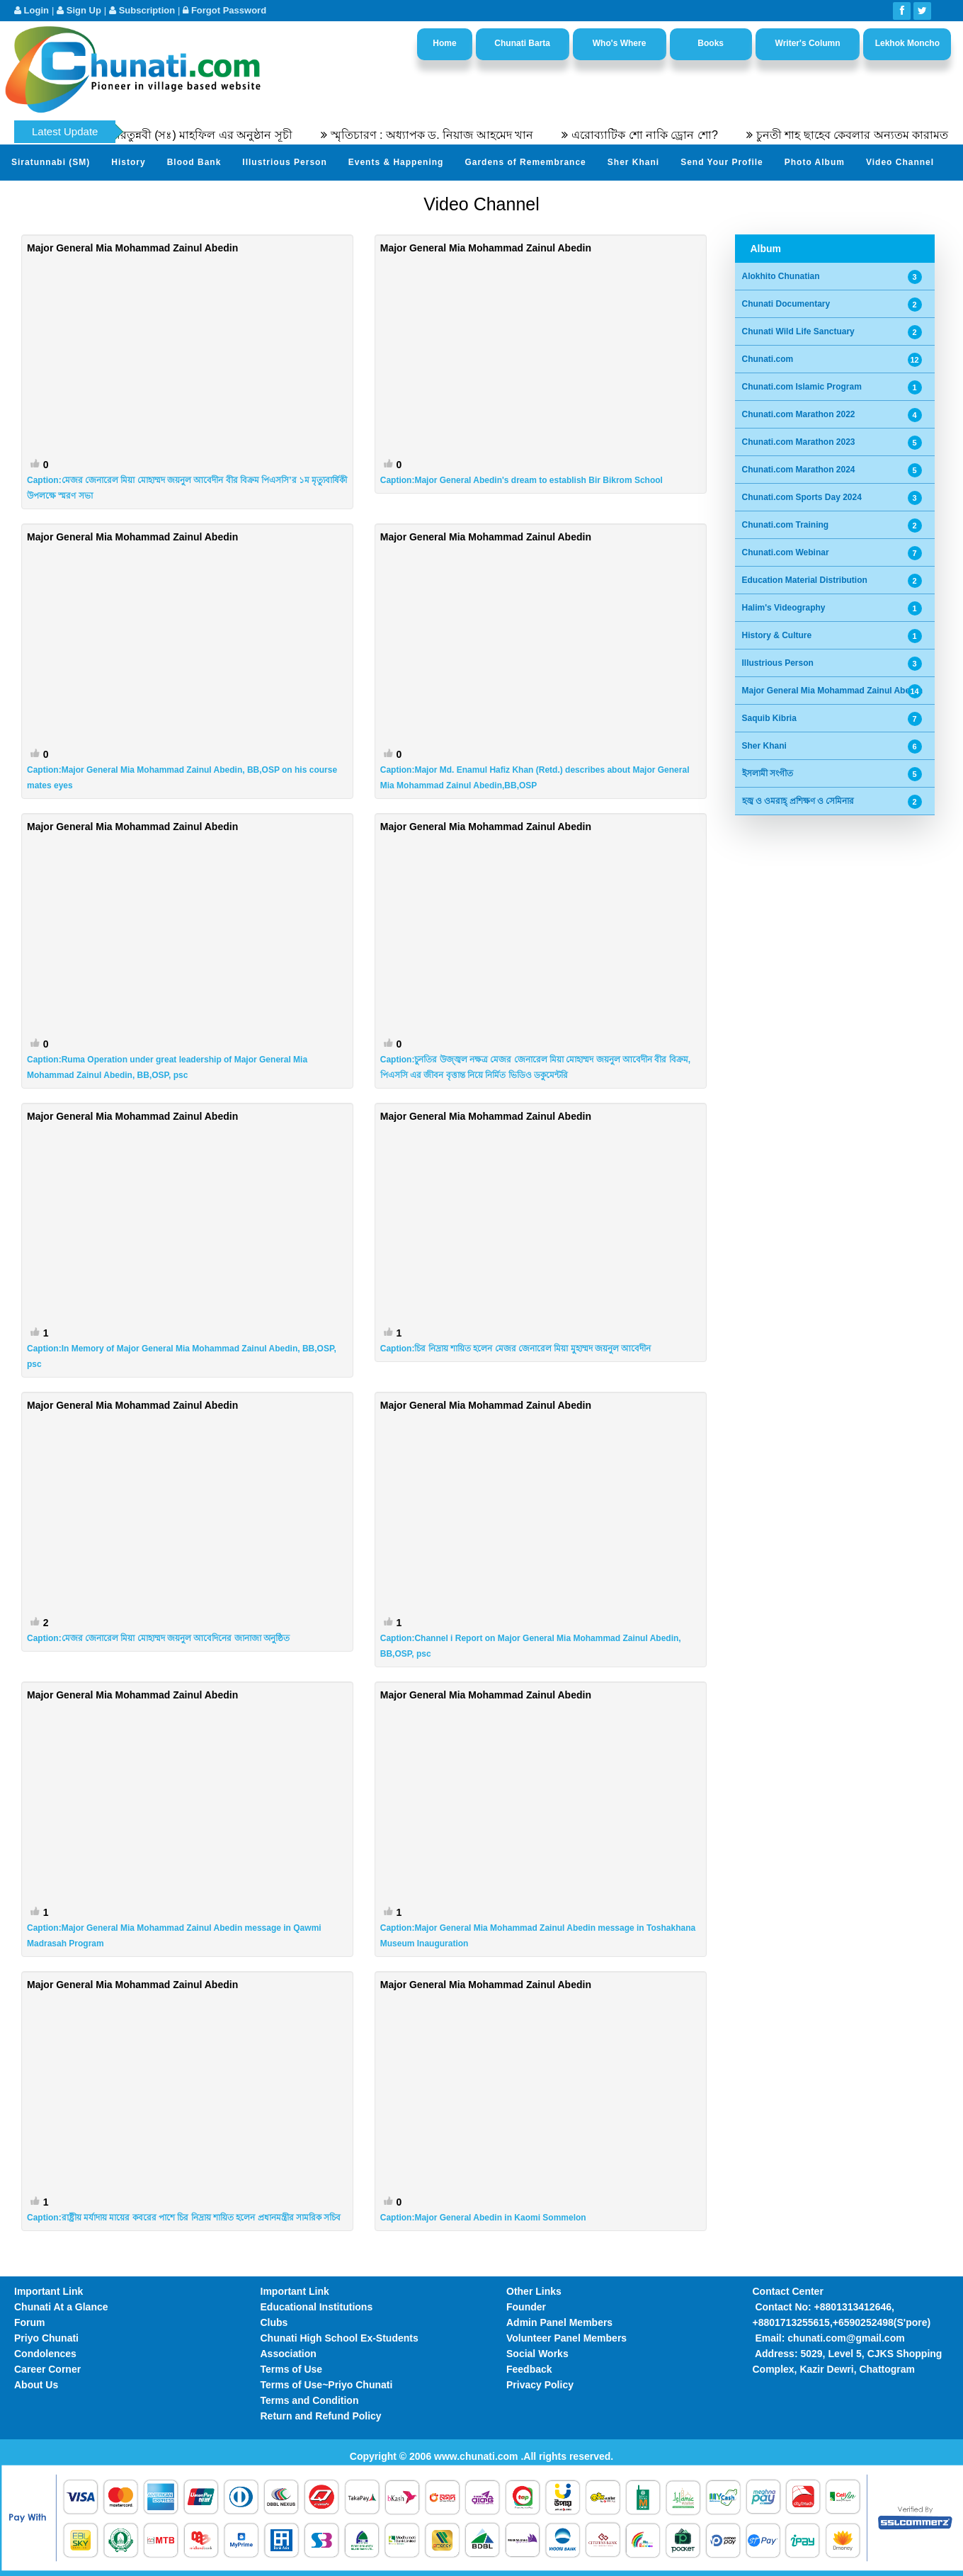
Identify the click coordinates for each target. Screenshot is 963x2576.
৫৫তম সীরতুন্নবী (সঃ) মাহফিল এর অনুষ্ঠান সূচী (201, 135)
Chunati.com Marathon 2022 (798, 414)
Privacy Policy (540, 2384)
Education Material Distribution (804, 580)
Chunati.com (768, 359)
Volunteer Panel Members (566, 2338)
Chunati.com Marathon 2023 (798, 442)
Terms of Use (292, 2369)
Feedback (529, 2369)
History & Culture (777, 635)
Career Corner (47, 2369)
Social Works (537, 2353)
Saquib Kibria (769, 718)
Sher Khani (633, 162)
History (128, 162)
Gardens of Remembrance (525, 162)
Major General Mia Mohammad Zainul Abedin (832, 691)
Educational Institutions (317, 2307)
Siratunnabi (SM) (50, 162)
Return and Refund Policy (321, 2416)
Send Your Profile (721, 162)
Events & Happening (396, 162)
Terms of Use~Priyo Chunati (327, 2384)
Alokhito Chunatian (781, 276)
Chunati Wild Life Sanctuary (798, 331)
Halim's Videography (784, 608)
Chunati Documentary (786, 304)
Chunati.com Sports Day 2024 (802, 497)
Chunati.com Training (785, 525)
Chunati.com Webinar (785, 552)
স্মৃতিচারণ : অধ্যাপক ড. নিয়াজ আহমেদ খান (449, 135)
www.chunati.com (477, 2456)
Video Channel (900, 162)
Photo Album (815, 162)
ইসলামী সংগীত (767, 773)
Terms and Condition (310, 2400)
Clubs (274, 2322)
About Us (36, 2384)
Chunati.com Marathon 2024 (798, 470)
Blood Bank (194, 162)
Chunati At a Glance (61, 2307)
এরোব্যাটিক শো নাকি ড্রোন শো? (662, 135)
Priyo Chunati (46, 2338)
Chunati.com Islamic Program (802, 387)
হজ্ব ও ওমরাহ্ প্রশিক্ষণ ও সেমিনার (798, 801)
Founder (526, 2307)
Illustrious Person (284, 162)
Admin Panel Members (559, 2322)
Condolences (45, 2353)
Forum (29, 2322)
